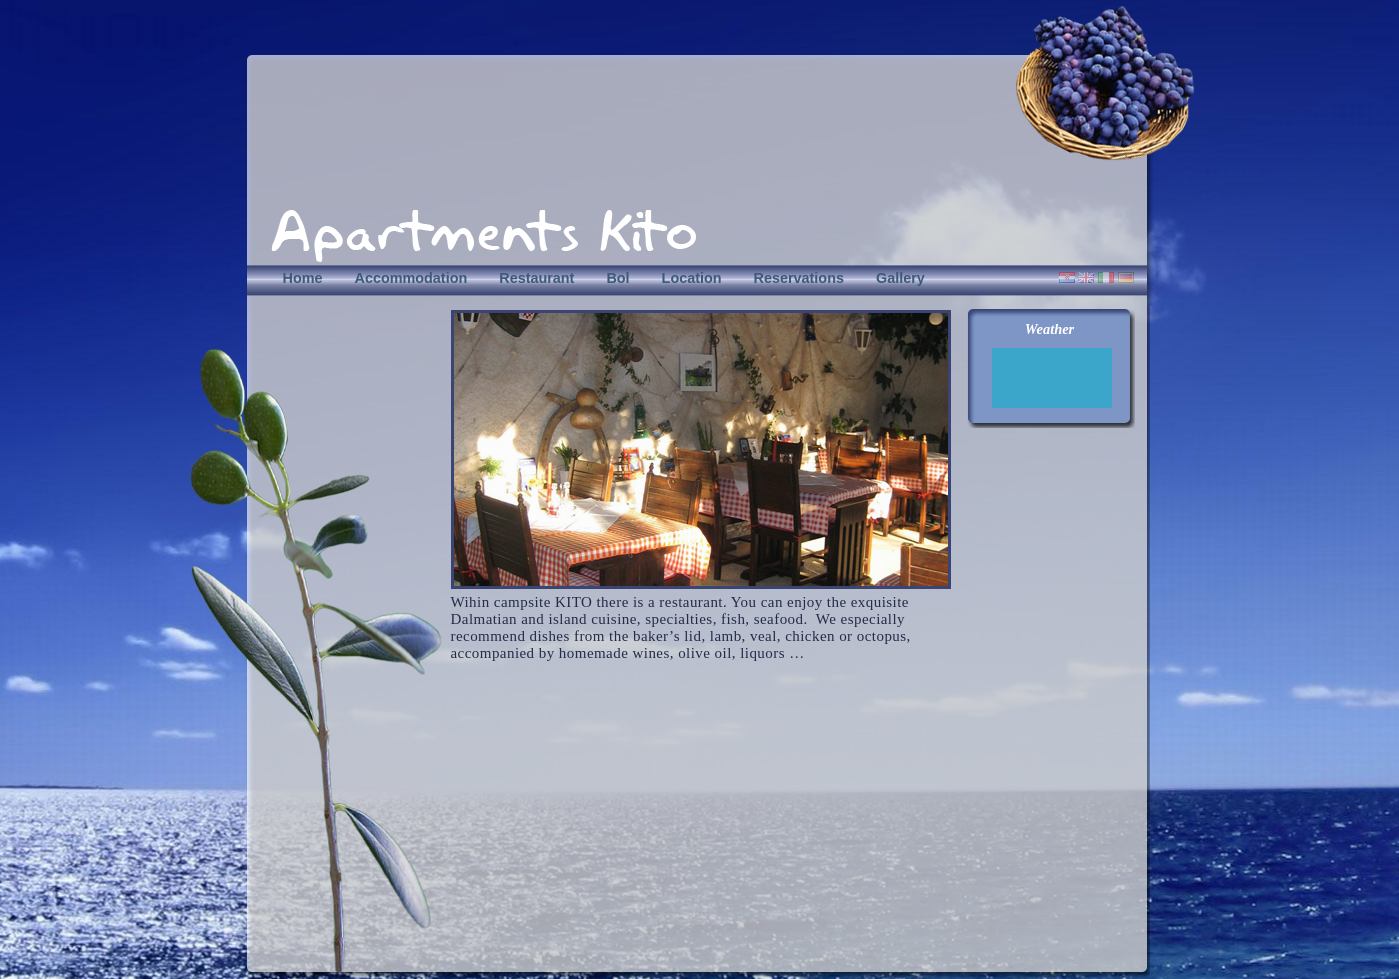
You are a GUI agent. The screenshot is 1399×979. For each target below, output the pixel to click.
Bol (617, 278)
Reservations (799, 278)
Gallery (900, 278)
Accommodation (410, 278)
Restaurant (536, 278)
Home (303, 278)
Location (692, 278)
